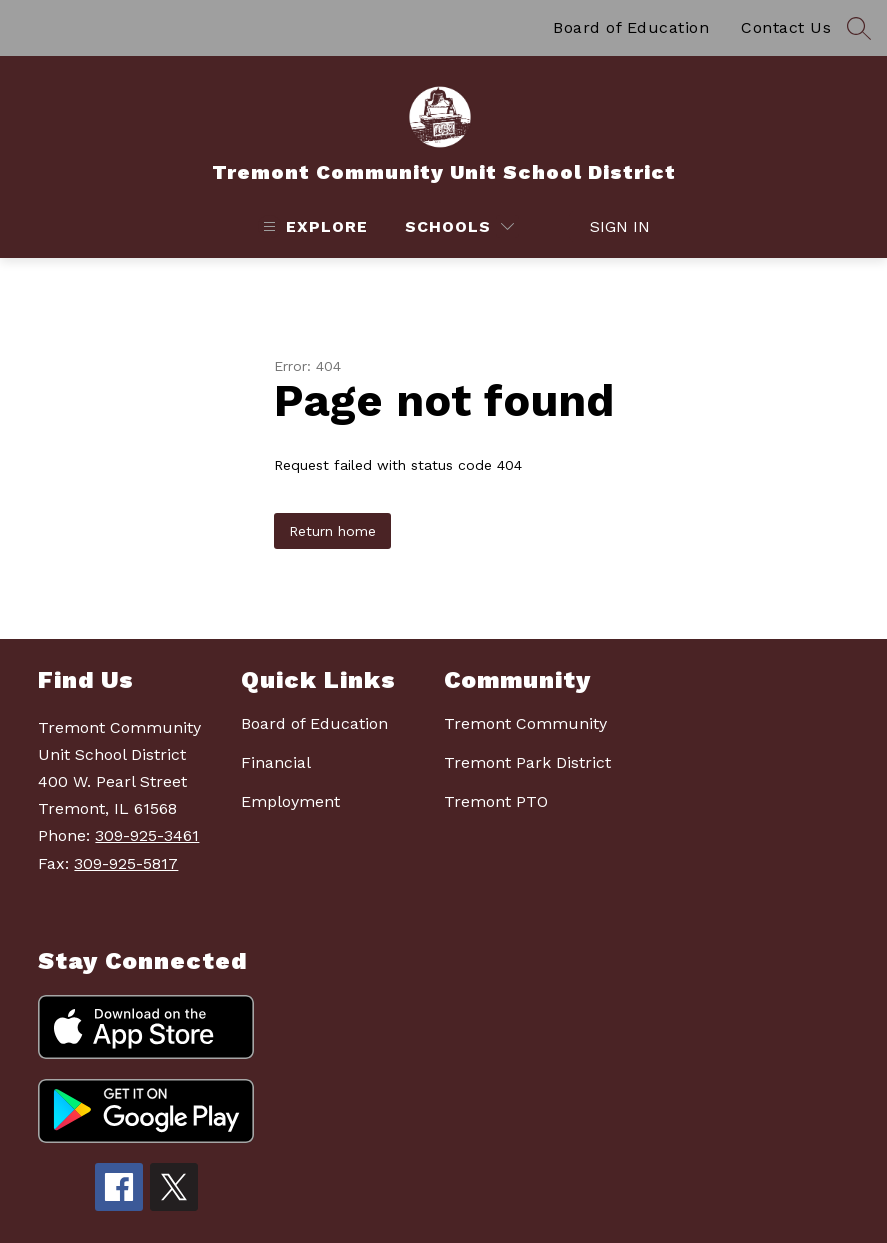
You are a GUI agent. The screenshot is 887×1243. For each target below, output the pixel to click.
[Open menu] (313, 226)
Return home (332, 531)
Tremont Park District (527, 762)
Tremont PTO (496, 801)
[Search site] (859, 28)
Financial (276, 762)
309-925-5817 (126, 863)
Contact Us (786, 27)
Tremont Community (525, 723)
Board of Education (631, 27)
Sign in (609, 226)
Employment (290, 801)
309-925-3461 (147, 835)
